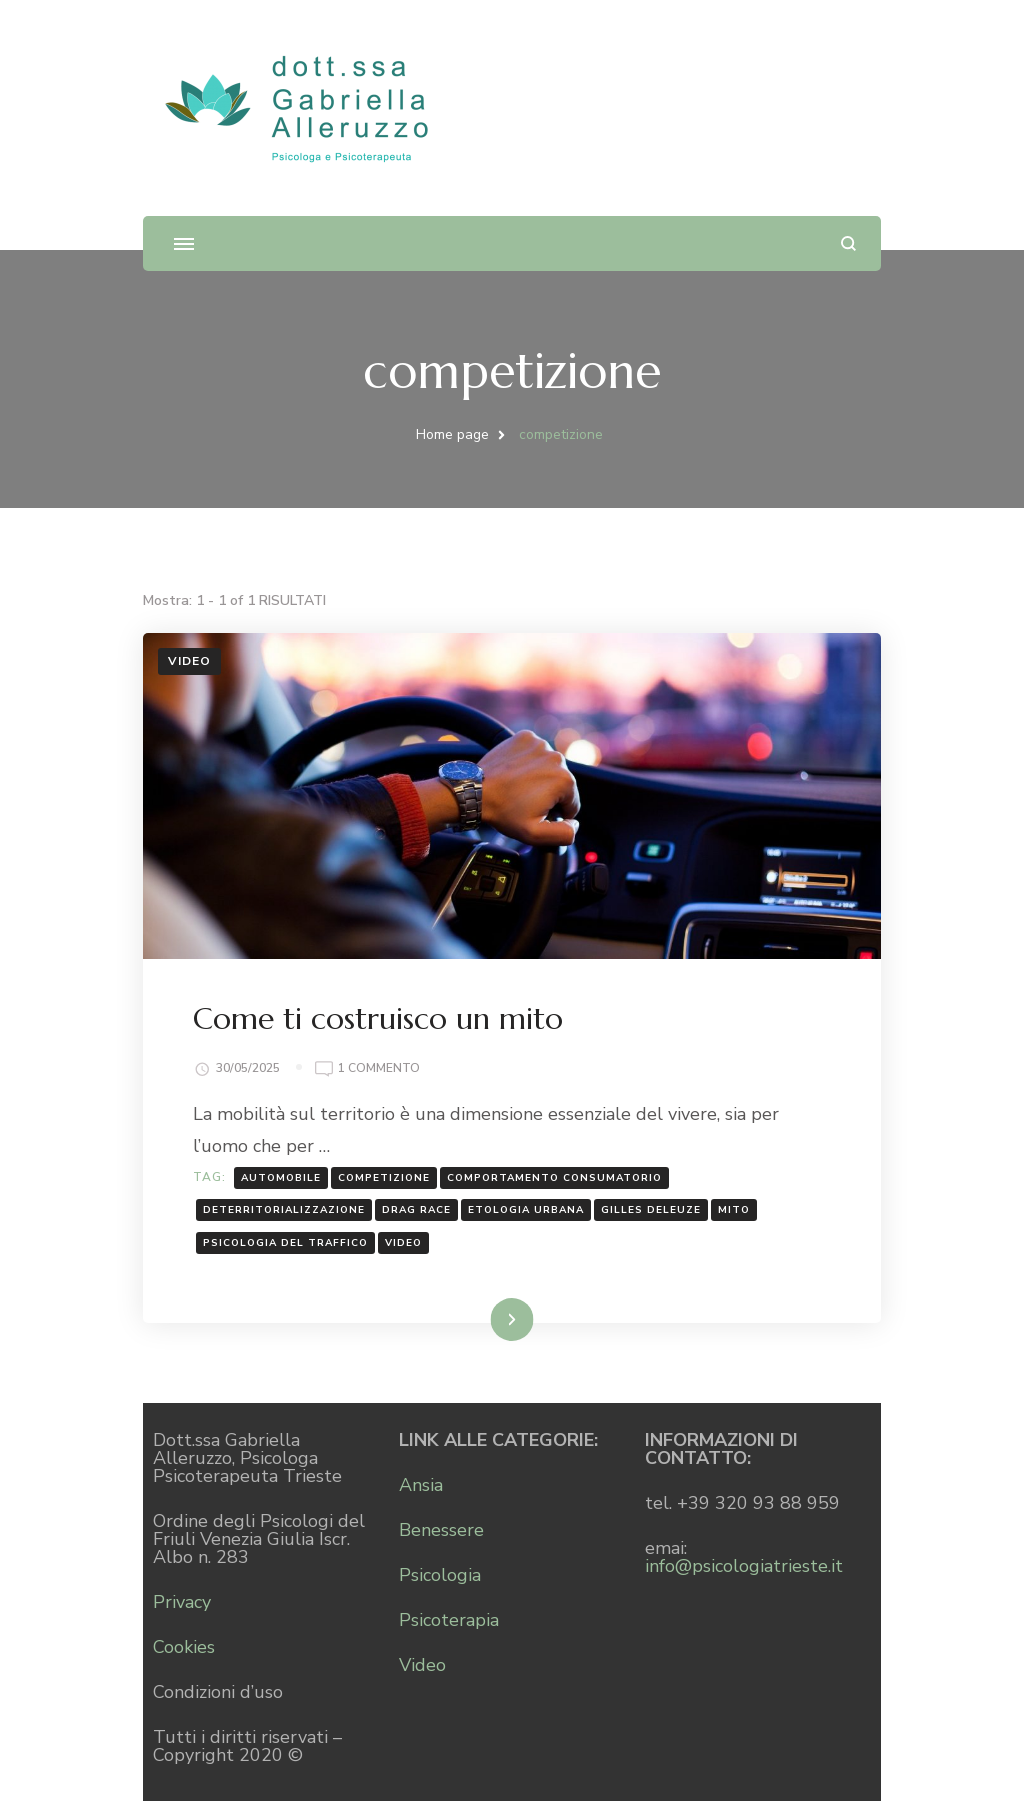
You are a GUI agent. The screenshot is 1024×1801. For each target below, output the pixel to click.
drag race (416, 1210)
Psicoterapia (449, 1620)
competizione (384, 1178)
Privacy (182, 1602)
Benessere (441, 1530)
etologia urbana (526, 1210)
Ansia (421, 1485)
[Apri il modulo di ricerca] (848, 243)
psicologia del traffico (285, 1243)
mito (734, 1210)
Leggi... (486, 1319)
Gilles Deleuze (651, 1210)
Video (189, 661)
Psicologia (440, 1575)
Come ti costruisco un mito (378, 1018)
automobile (281, 1178)
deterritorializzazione (284, 1210)
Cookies (184, 1647)
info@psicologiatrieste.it (744, 1566)
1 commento (379, 1067)
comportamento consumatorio (554, 1178)
